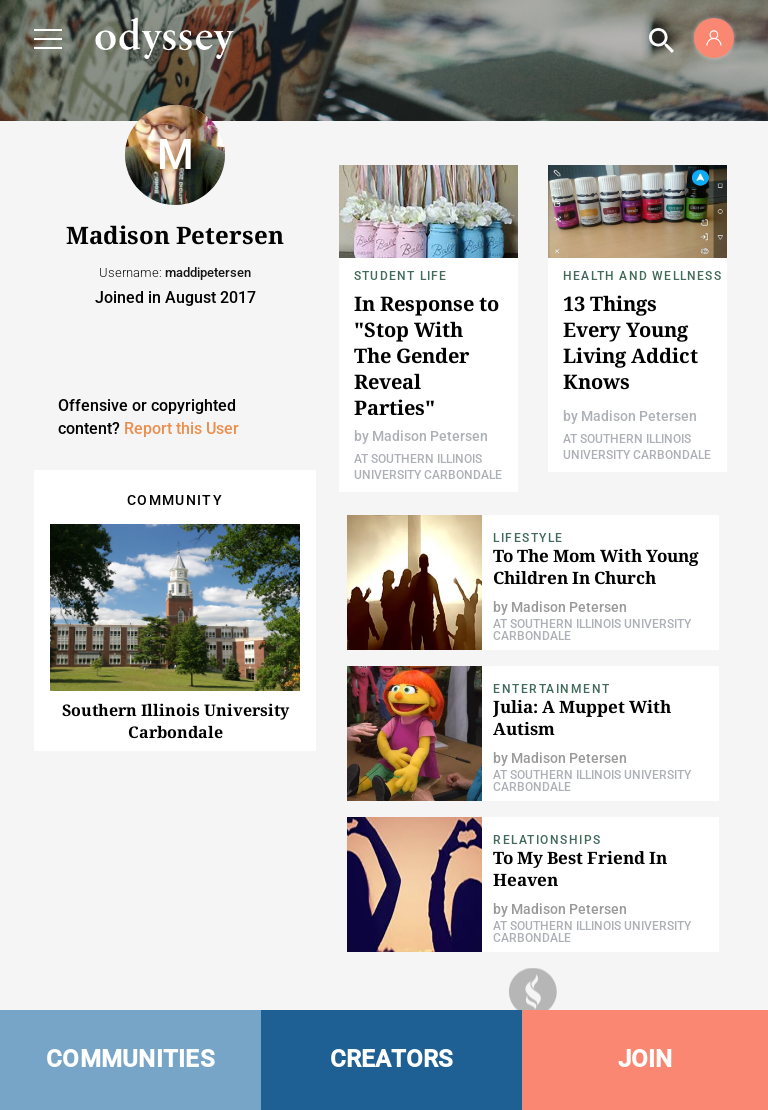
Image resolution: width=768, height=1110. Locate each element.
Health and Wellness (642, 276)
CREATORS (392, 1059)
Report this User (181, 428)
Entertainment (552, 689)
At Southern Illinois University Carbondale (592, 630)
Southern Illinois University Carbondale (175, 721)
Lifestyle (528, 538)
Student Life (400, 276)
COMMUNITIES (130, 1059)
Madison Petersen (430, 436)
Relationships (547, 840)
